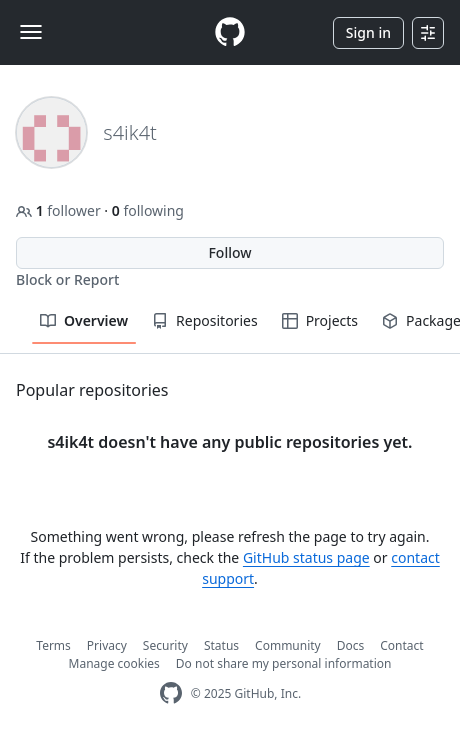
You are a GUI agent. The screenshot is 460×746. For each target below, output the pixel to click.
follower (60, 210)
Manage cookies (114, 663)
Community (288, 645)
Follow (229, 252)
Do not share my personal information (284, 663)
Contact (401, 645)
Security (165, 645)
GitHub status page (306, 557)
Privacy (107, 645)
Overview (84, 320)
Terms (53, 645)
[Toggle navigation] (31, 32)
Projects (320, 320)
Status (221, 645)
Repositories (205, 320)
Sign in (368, 32)
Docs (351, 645)
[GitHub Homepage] (171, 693)
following (148, 210)
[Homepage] (230, 32)
